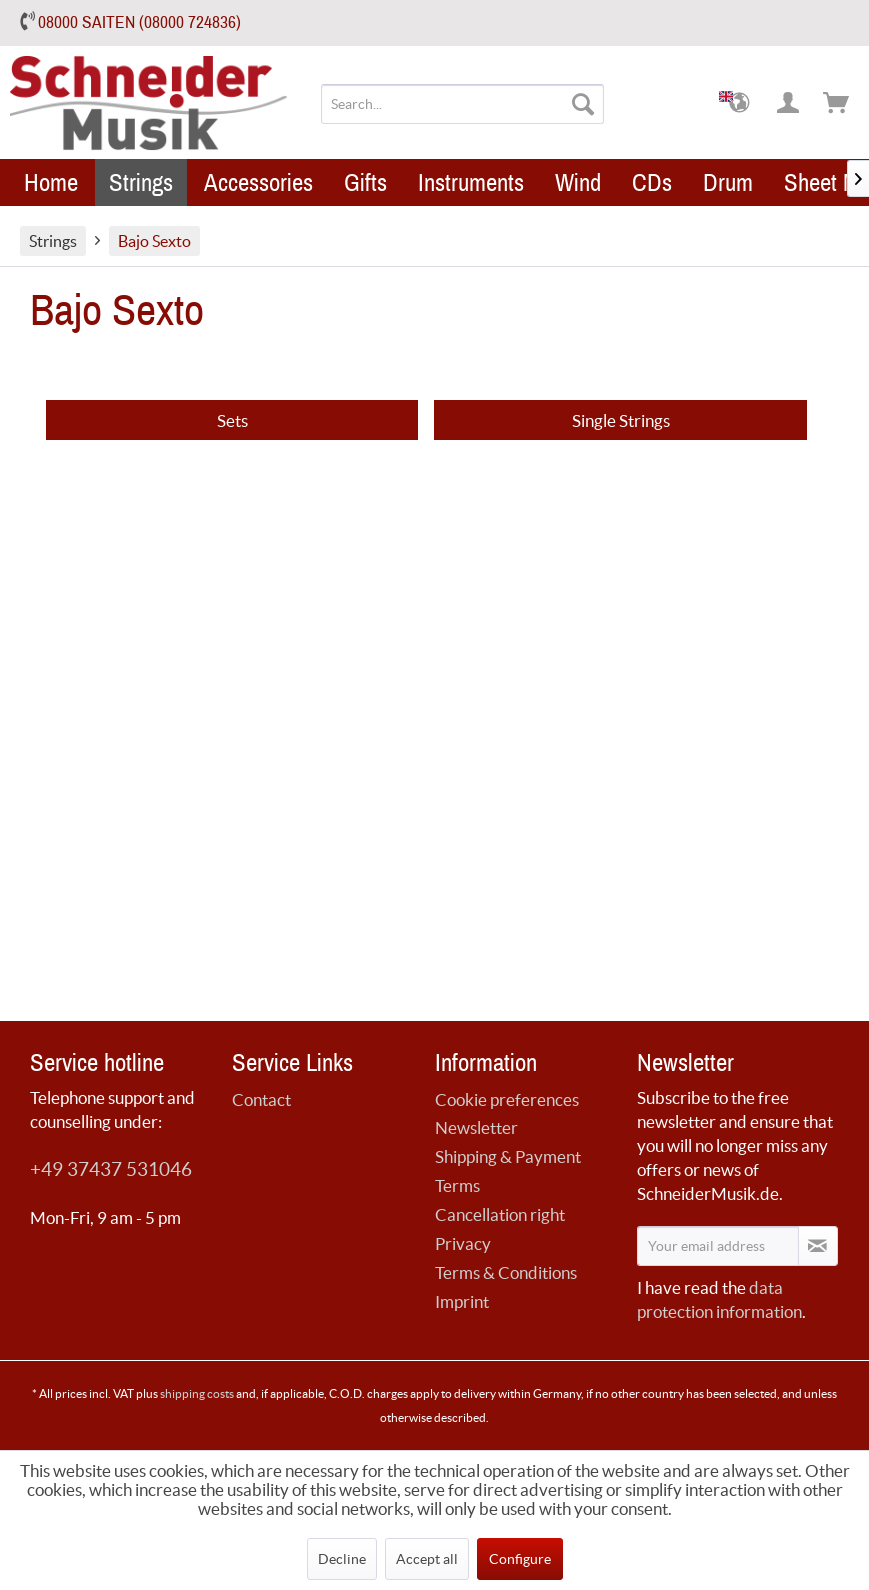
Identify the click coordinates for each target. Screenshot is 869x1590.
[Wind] (578, 182)
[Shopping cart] (837, 104)
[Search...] (462, 104)
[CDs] (652, 182)
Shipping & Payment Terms (508, 1171)
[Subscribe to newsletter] (818, 1246)
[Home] (51, 182)
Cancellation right (500, 1214)
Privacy (463, 1243)
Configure (520, 1559)
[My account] (789, 104)
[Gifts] (365, 182)
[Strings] (141, 182)
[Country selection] (741, 104)
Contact (261, 1099)
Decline (342, 1559)
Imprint (462, 1301)
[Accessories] (258, 182)
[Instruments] (471, 182)
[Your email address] (718, 1246)
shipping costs (197, 1393)
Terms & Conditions (506, 1272)
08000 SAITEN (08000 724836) (139, 22)
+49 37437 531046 (111, 1169)
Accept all (427, 1559)
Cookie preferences (507, 1099)
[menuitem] (462, 104)
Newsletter (476, 1127)
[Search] (583, 104)
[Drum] (728, 182)
